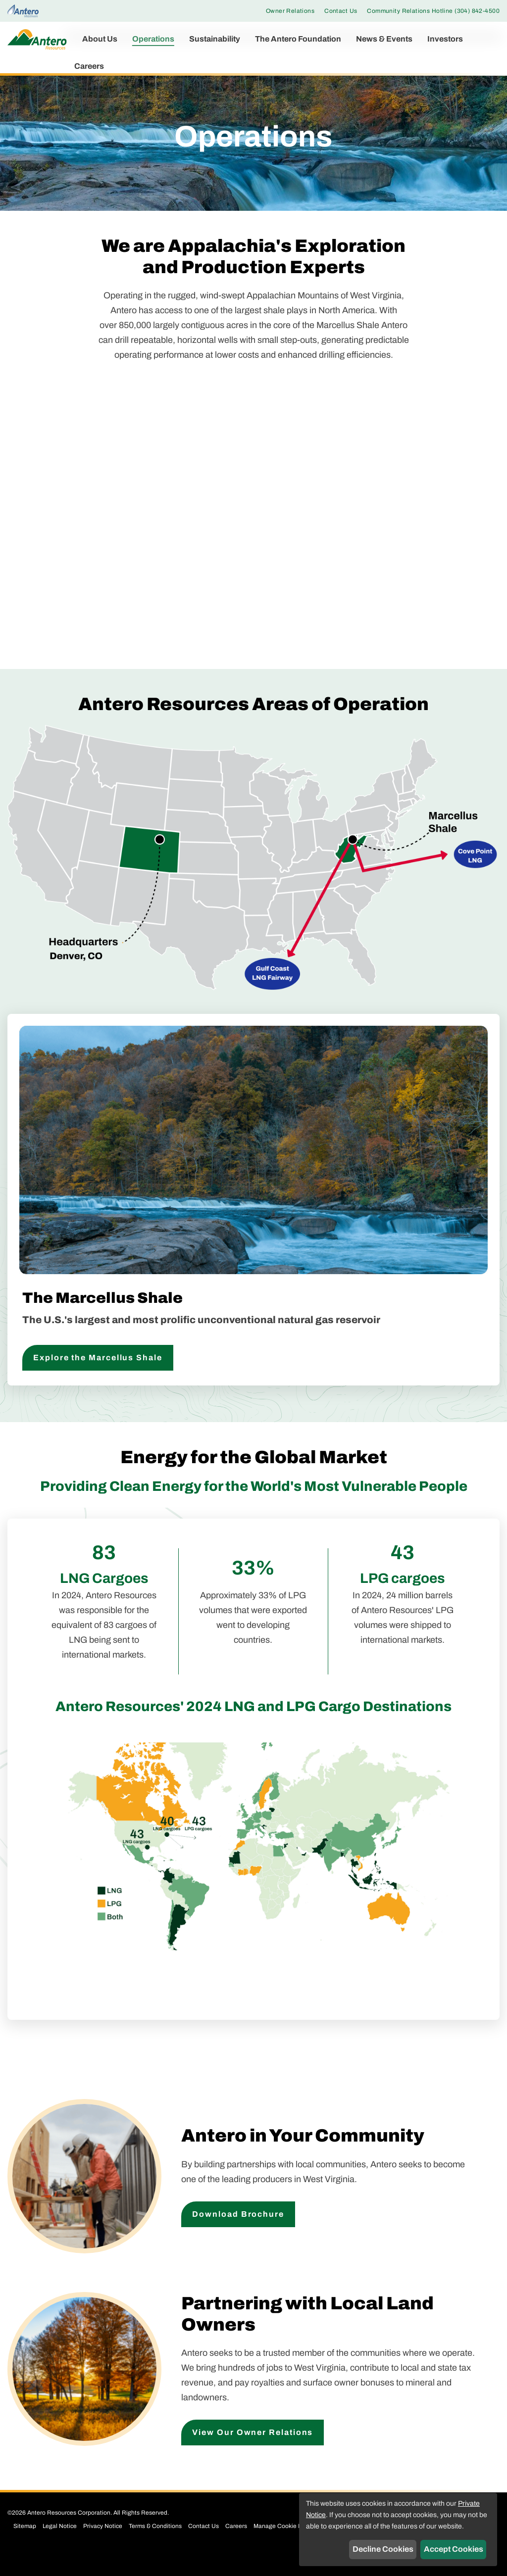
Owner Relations (290, 11)
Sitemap (24, 2546)
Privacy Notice (102, 2546)
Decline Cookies (383, 2549)
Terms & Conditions (155, 2546)
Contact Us (340, 11)
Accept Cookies (453, 2549)
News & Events (384, 39)
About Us (99, 39)
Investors (445, 39)
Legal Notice (60, 2546)
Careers (89, 66)
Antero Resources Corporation (68, 2532)
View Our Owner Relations (252, 2452)
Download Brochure (238, 2233)
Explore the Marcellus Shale (97, 1377)
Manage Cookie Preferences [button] (292, 2546)
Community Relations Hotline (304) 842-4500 (433, 11)
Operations (153, 39)
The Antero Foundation (298, 39)
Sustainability (214, 39)
